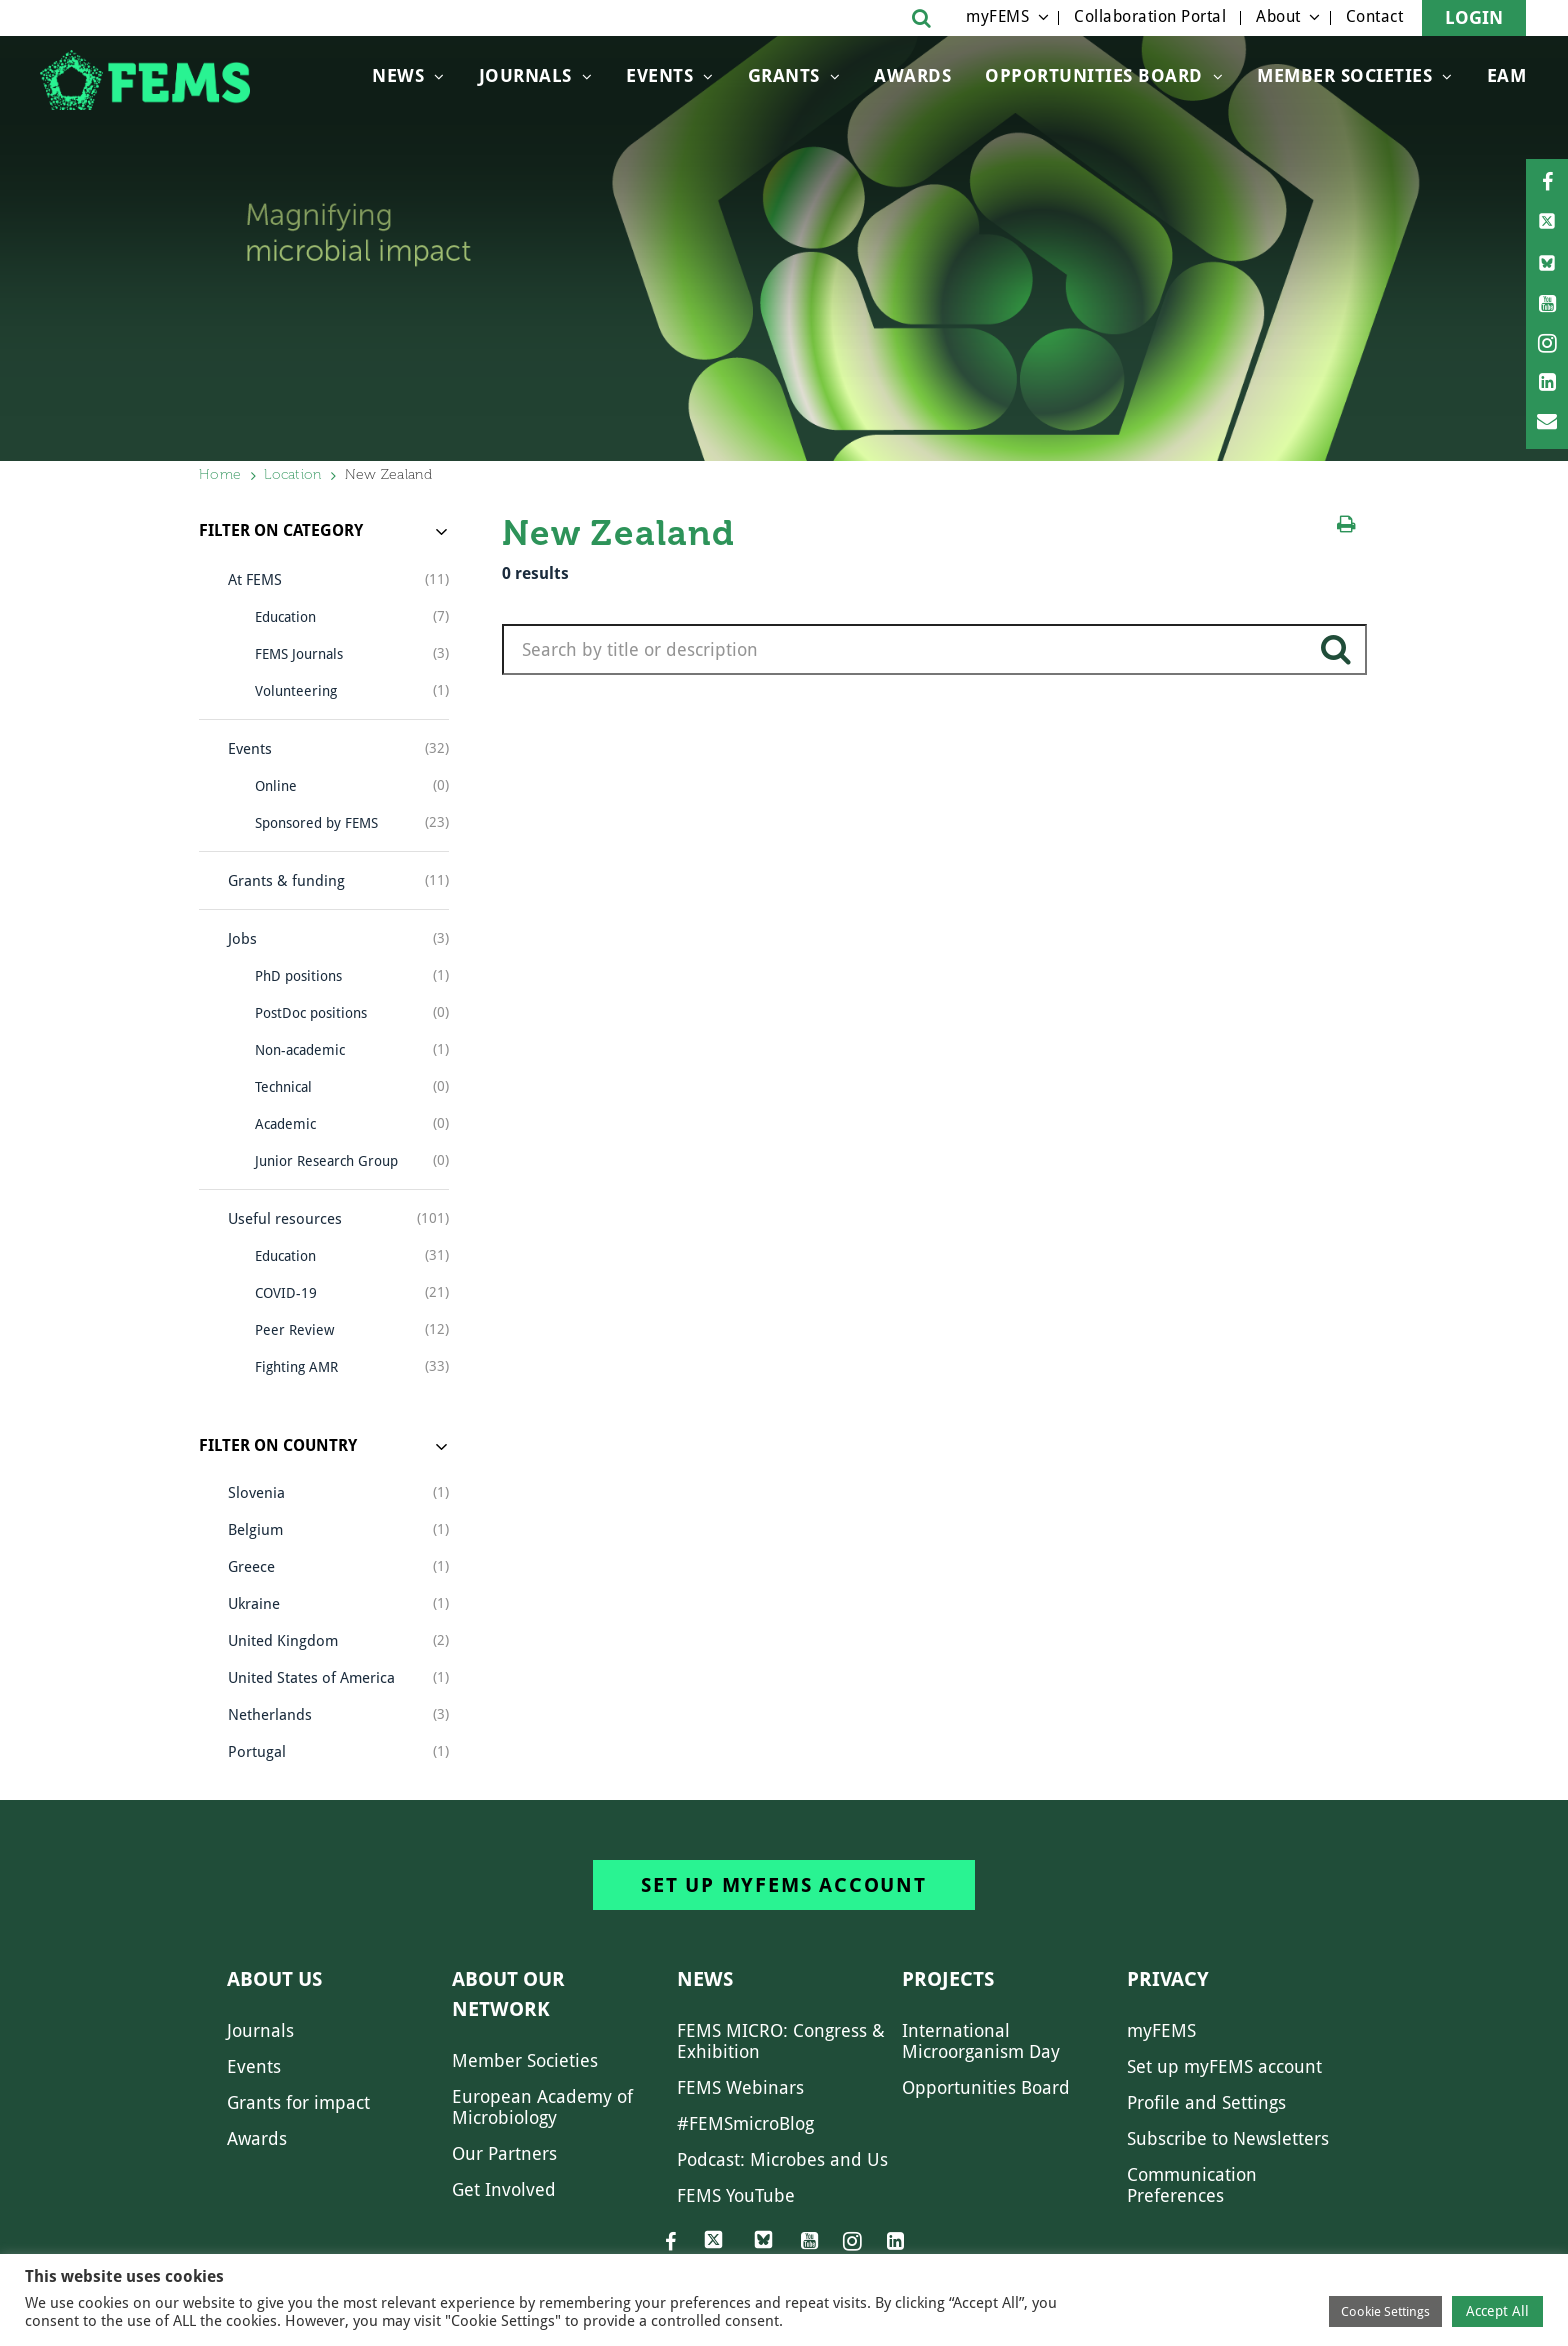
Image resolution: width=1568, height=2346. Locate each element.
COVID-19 (286, 1293)
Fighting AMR (296, 1367)
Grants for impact (298, 2102)
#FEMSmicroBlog (745, 2123)
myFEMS (997, 16)
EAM (1507, 75)
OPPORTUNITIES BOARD (1094, 75)
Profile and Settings (1206, 2102)
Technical (283, 1087)
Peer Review (294, 1330)
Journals (525, 75)
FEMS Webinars (740, 2087)
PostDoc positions (311, 1013)
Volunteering (296, 691)
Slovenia (256, 1493)
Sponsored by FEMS (316, 823)
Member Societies (1344, 75)
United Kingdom (283, 1641)
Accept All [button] (1497, 2311)
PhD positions (298, 976)
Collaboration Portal (1150, 16)
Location (292, 474)
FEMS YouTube (736, 2195)
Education (285, 617)
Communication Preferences (1192, 2185)
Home (220, 474)
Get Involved (504, 2189)
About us (274, 1979)
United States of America (311, 1678)
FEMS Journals (299, 654)
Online (276, 786)
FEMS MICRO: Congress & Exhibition (781, 2041)
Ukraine (254, 1604)
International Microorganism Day (981, 2041)
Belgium (255, 1530)
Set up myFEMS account (784, 1885)
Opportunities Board (986, 2087)
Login (1474, 17)
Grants (784, 75)
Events (659, 75)
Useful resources (285, 1219)
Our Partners (504, 2153)
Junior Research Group (326, 1161)
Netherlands (270, 1715)
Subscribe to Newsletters (1228, 2138)
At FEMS (255, 580)
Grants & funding (286, 881)
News (398, 75)
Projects (948, 1979)
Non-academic (300, 1050)
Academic (285, 1124)
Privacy (1168, 1979)
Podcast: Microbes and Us (782, 2159)
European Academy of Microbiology (542, 2107)
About (1278, 16)
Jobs (242, 939)
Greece (251, 1567)
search (1336, 657)
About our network (508, 1994)
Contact (1375, 16)
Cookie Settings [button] (1385, 2311)
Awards (912, 75)
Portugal (257, 1752)
